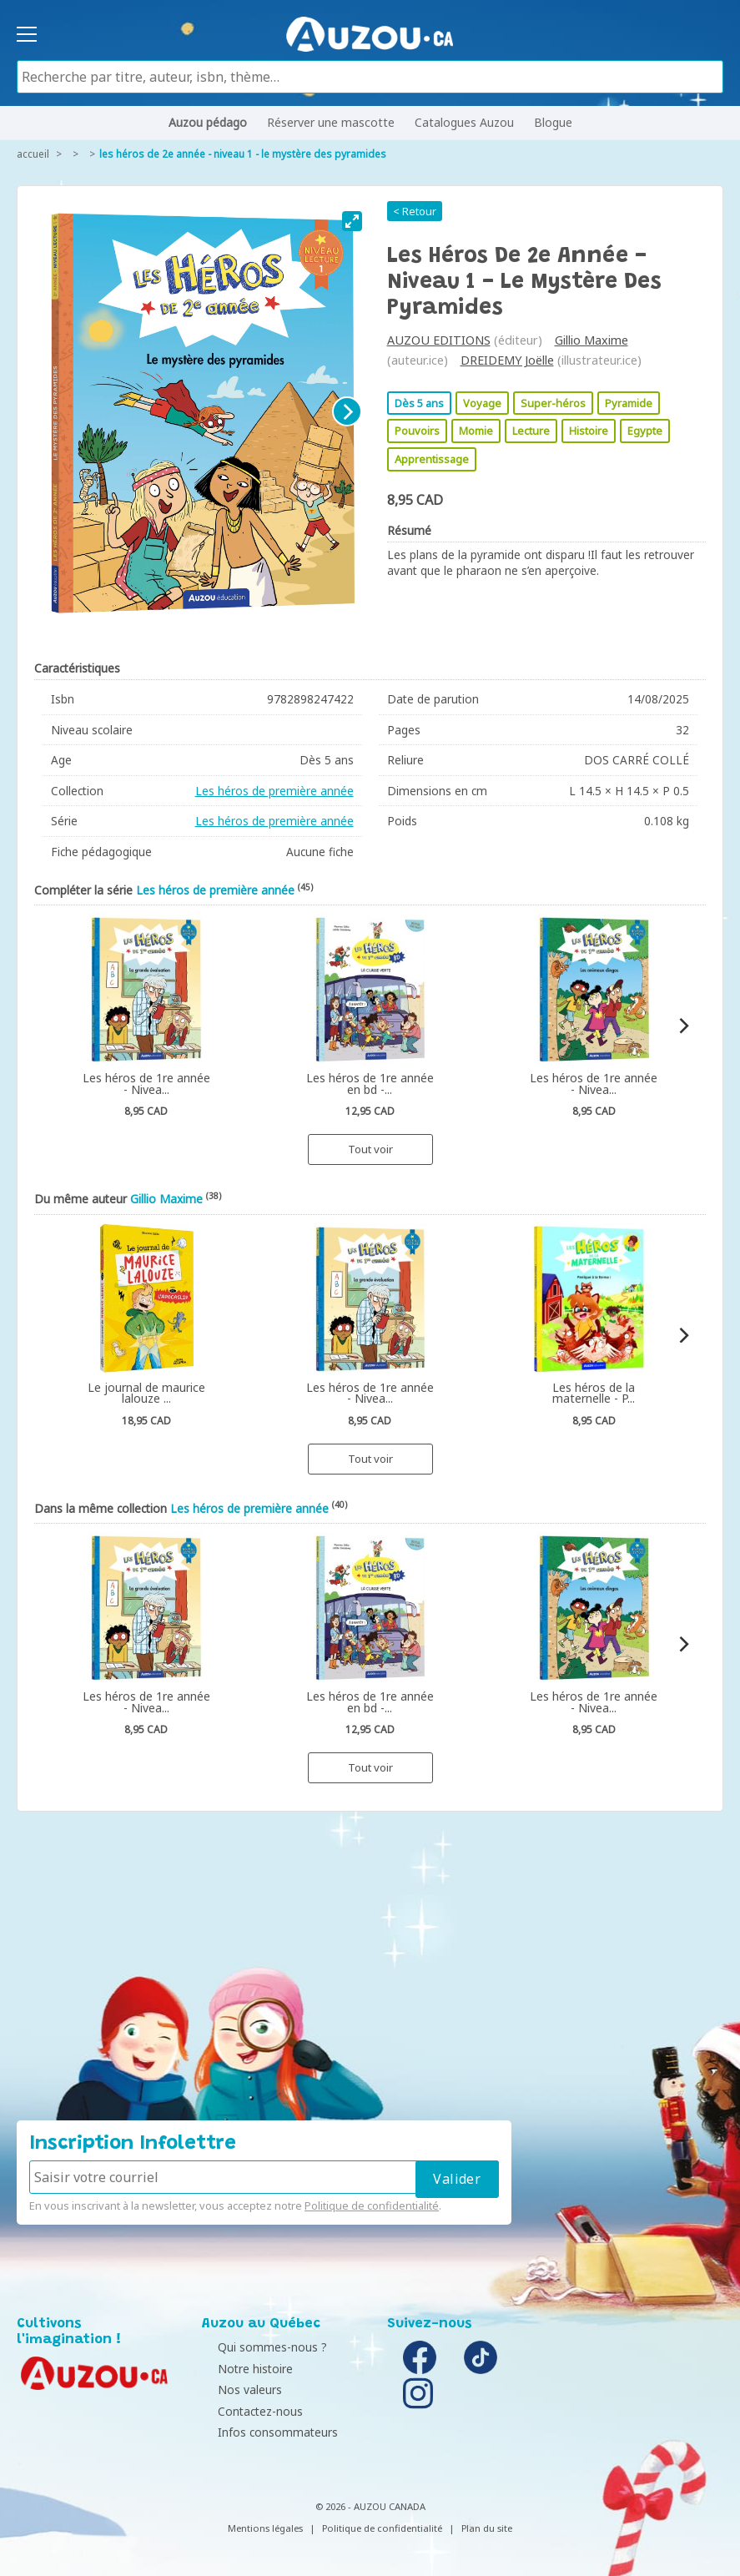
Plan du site (486, 2528)
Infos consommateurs (266, 2432)
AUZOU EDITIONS (439, 340)
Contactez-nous (248, 2411)
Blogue (553, 122)
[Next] (347, 411)
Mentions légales (265, 2528)
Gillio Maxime (591, 340)
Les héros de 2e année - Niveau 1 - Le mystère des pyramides (242, 154)
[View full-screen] (352, 221)
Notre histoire (243, 2369)
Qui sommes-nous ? (260, 2347)
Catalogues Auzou (464, 122)
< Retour (414, 211)
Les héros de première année (274, 791)
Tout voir (370, 1149)
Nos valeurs (238, 2389)
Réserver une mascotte (331, 122)
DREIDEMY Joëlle (507, 360)
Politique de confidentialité (372, 2205)
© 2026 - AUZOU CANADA (370, 2506)
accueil (33, 154)
